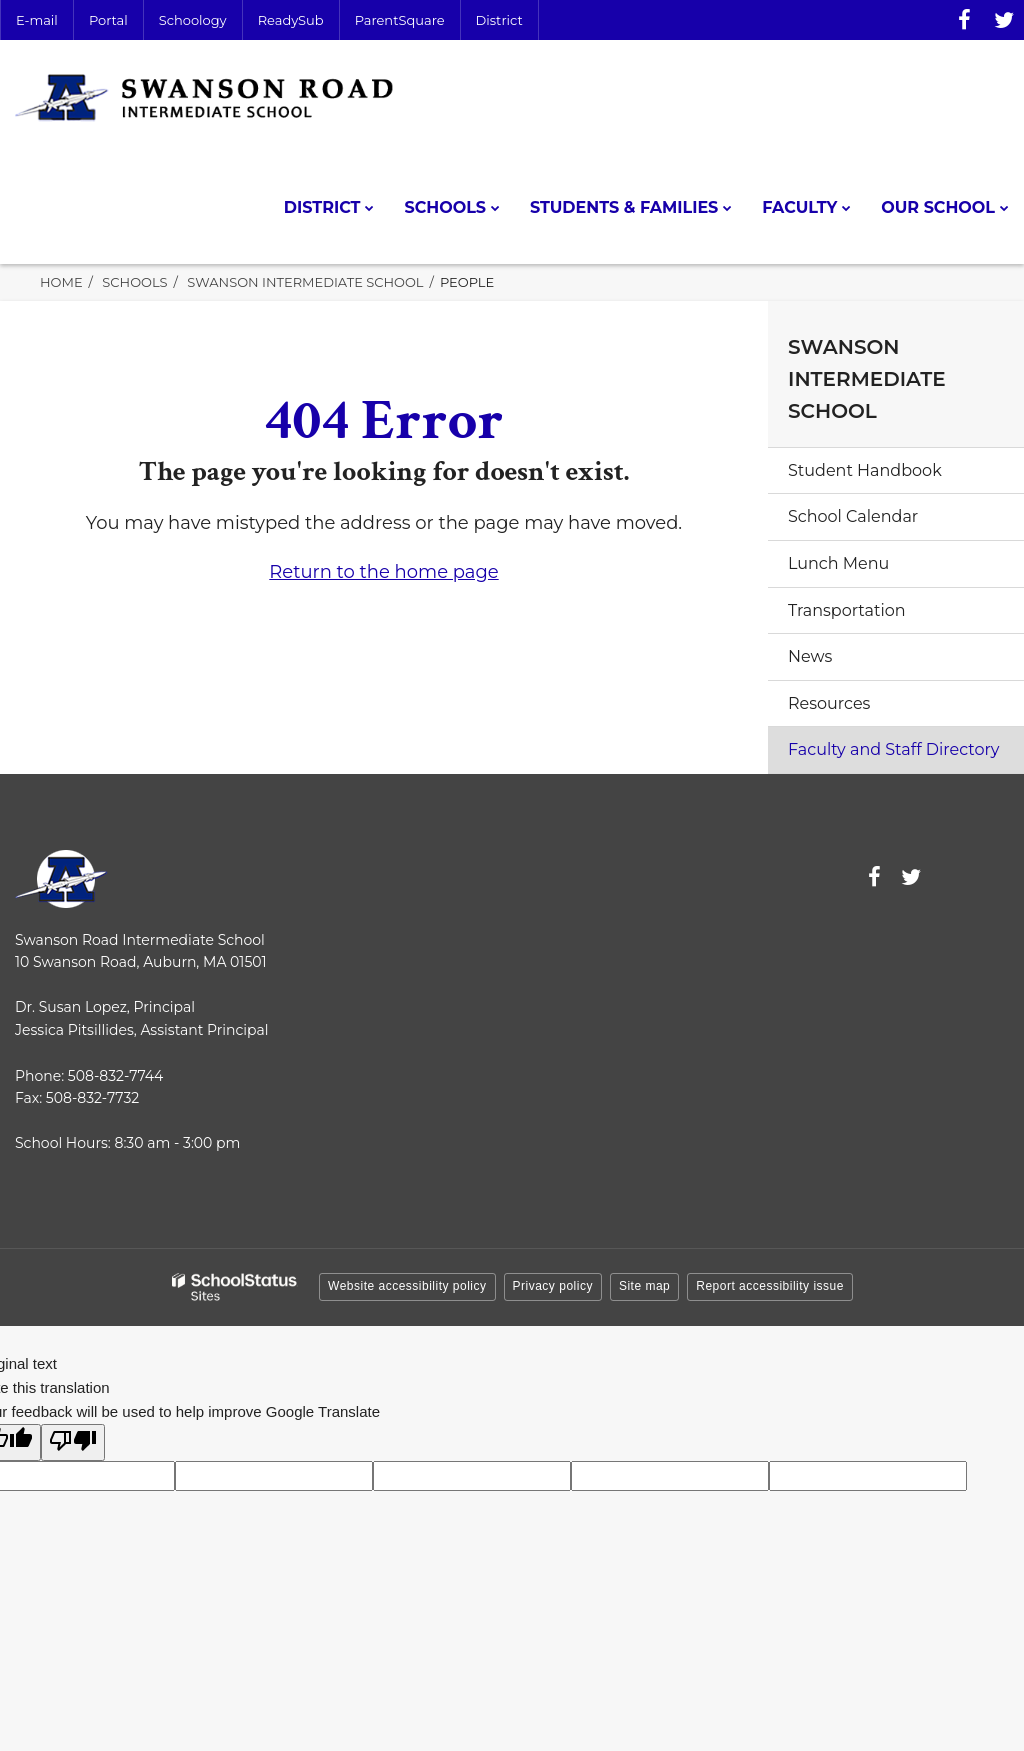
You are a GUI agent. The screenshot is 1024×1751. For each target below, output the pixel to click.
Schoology (193, 20)
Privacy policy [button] (553, 1286)
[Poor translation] (73, 1442)
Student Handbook (865, 470)
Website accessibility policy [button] (407, 1286)
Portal (108, 20)
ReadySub (291, 20)
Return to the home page (383, 572)
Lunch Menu (838, 563)
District (499, 20)
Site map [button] (644, 1286)
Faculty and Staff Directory (894, 749)
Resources (829, 703)
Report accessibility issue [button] (770, 1286)
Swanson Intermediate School (305, 282)
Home (61, 282)
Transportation (847, 610)
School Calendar (853, 516)
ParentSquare (400, 20)
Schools (134, 282)
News (810, 656)
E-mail (37, 20)
